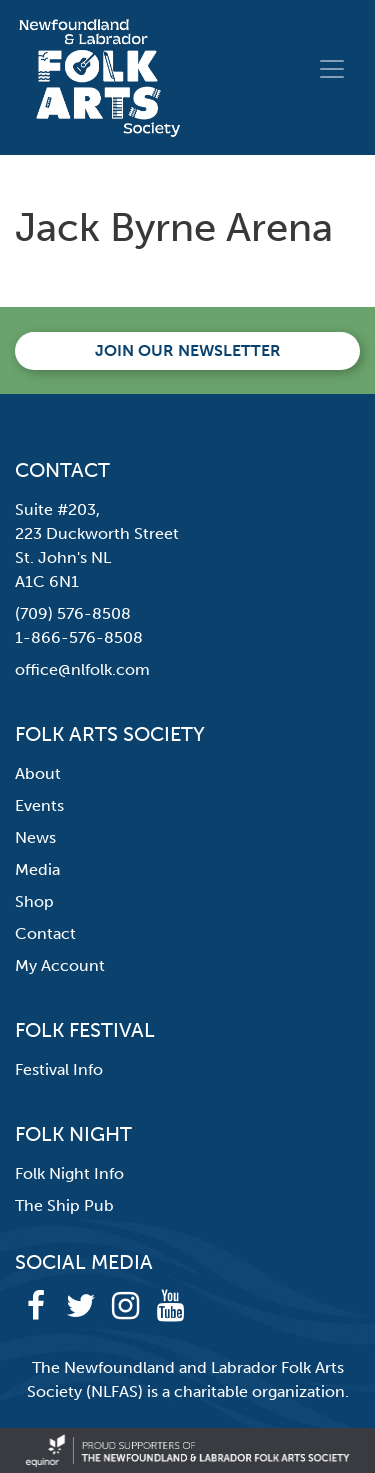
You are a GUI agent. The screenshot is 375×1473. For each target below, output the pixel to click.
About (38, 773)
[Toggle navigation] (332, 69)
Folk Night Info (69, 1173)
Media (37, 869)
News (35, 837)
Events (39, 805)
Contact (45, 933)
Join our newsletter (188, 350)
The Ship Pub (64, 1205)
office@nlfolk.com (82, 669)
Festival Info (59, 1069)
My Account (60, 965)
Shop (34, 901)
